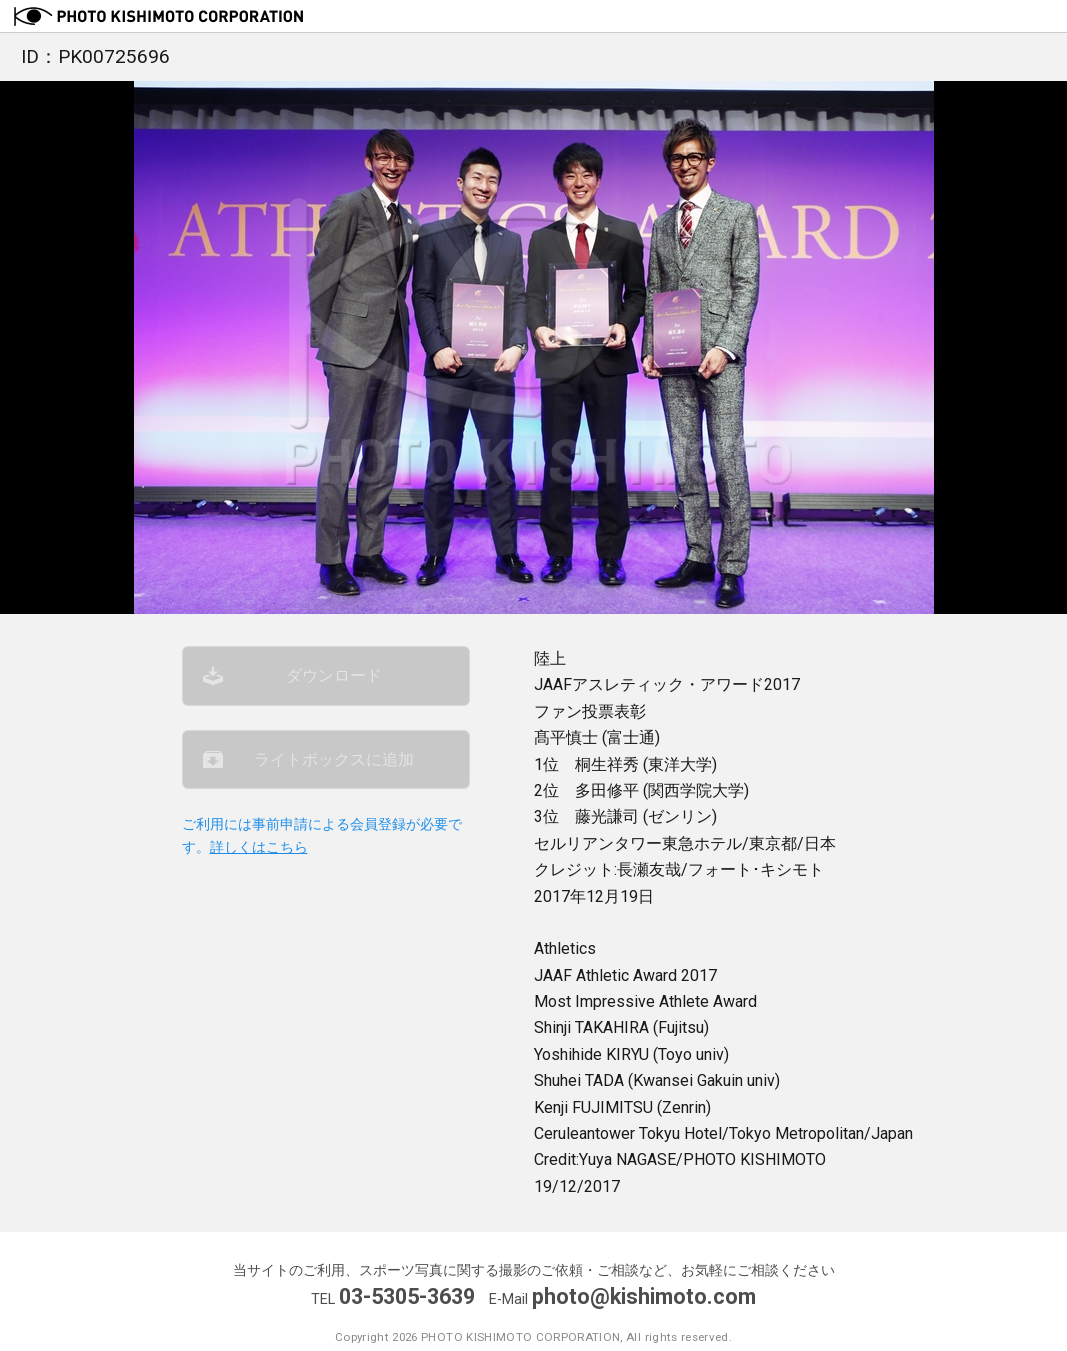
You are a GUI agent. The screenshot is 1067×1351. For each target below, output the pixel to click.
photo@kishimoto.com (644, 1296)
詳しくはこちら (259, 847)
